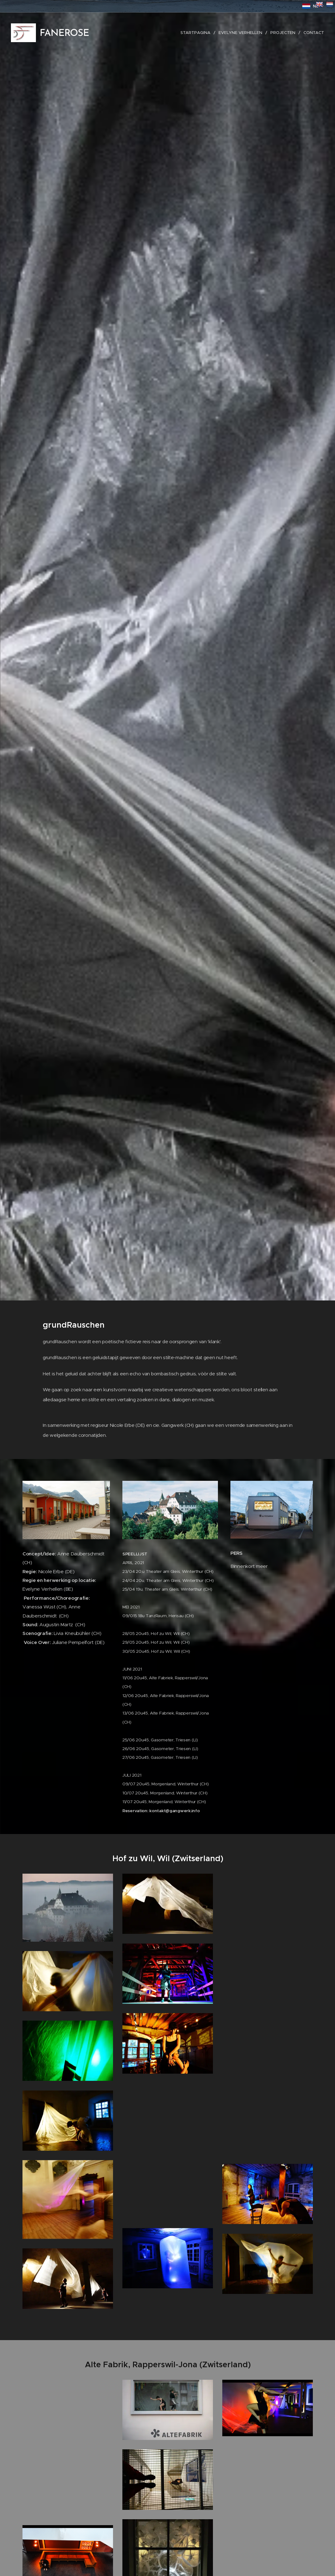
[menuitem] (197, 33)
